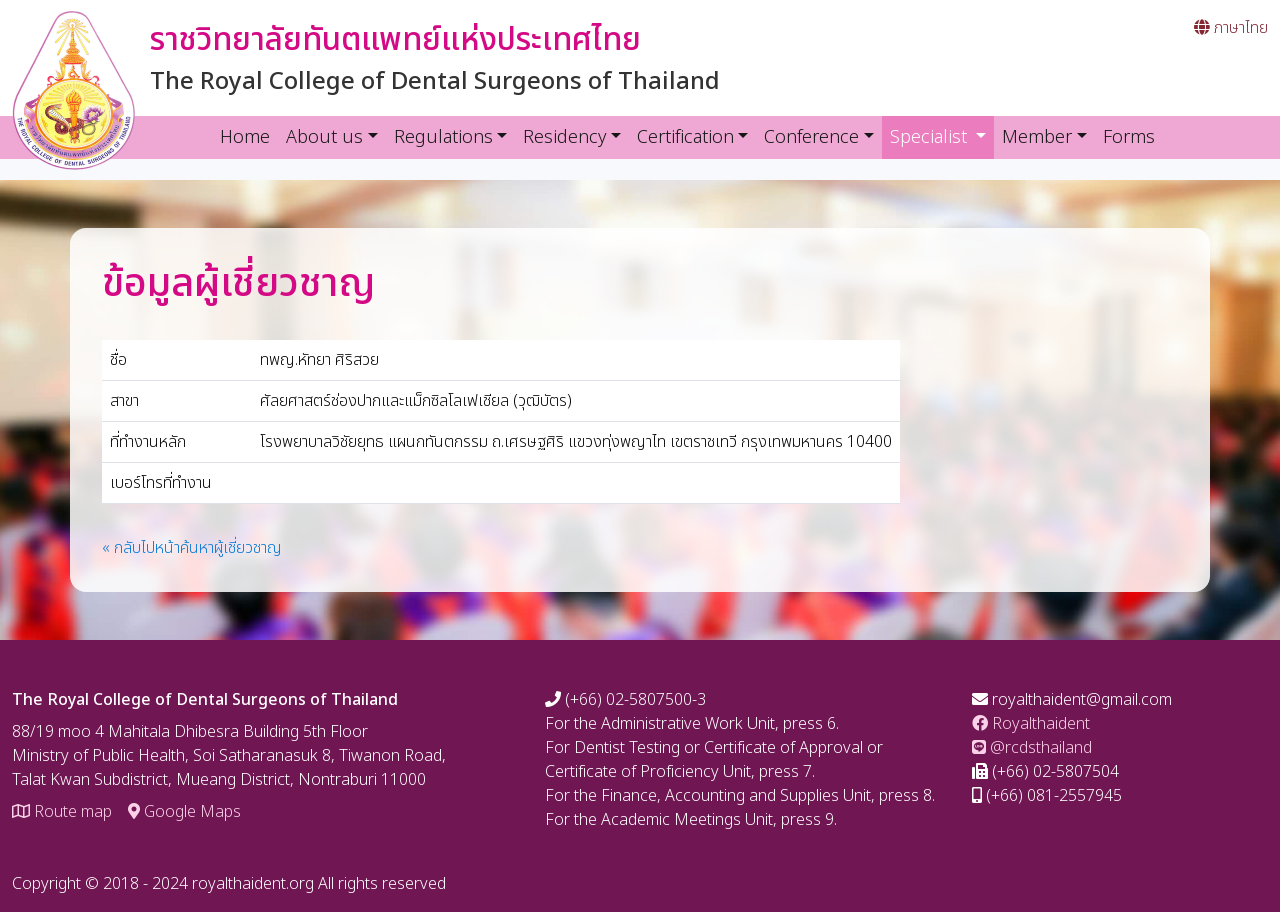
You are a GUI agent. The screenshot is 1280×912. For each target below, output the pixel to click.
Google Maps (184, 812)
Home (245, 137)
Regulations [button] (443, 137)
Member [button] (1037, 137)
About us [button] (324, 137)
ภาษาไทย (1231, 28)
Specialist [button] (942, 137)
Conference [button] (811, 137)
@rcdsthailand (1032, 748)
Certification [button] (685, 137)
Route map (62, 812)
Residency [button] (564, 137)
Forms (1129, 137)
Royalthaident (1031, 724)
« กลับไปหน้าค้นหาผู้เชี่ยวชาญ (192, 548)
